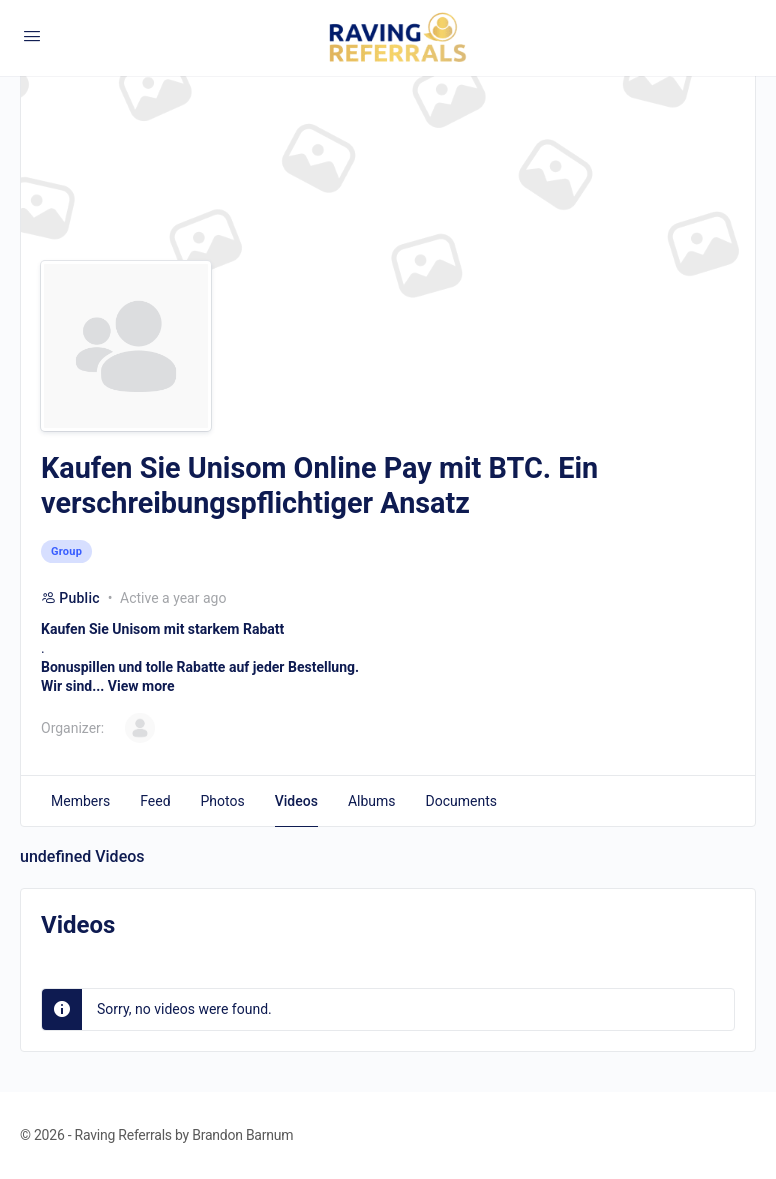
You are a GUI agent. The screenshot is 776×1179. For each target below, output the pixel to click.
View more (141, 686)
